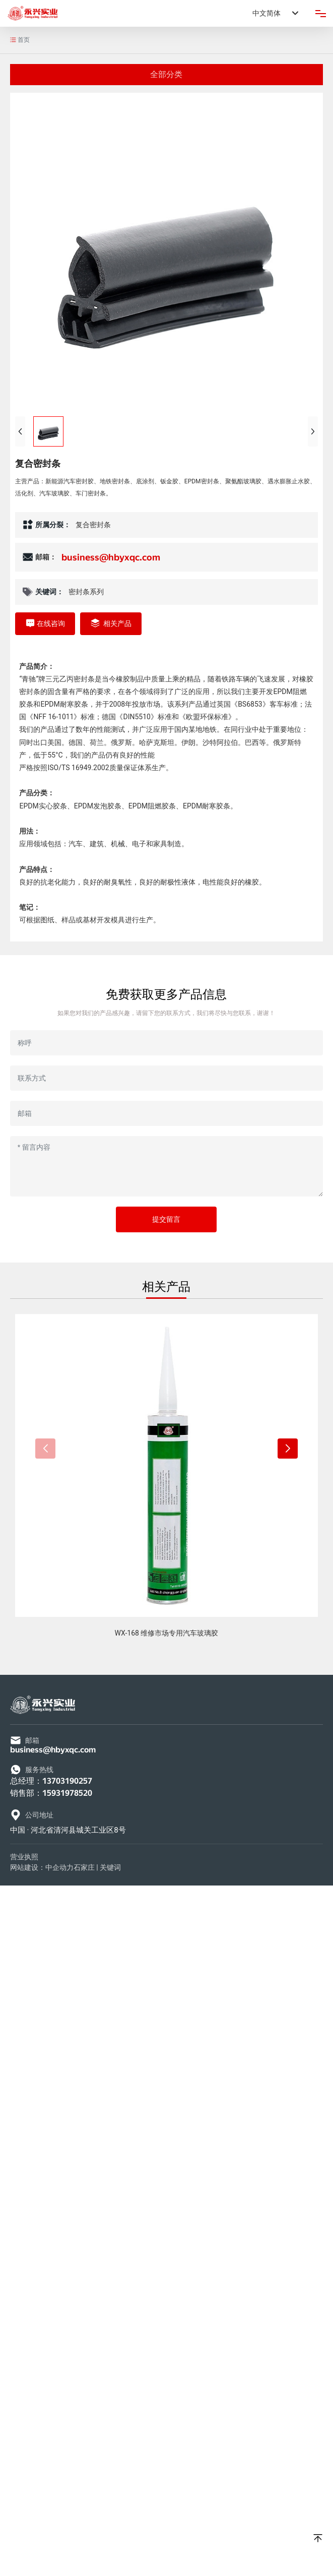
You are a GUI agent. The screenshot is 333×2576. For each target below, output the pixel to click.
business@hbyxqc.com (110, 557)
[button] (288, 1448)
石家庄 (84, 1867)
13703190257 (67, 1781)
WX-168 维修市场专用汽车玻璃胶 (167, 1633)
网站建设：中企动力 (42, 1867)
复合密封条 (93, 525)
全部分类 (166, 74)
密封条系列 (86, 592)
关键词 (110, 1867)
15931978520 (67, 1793)
